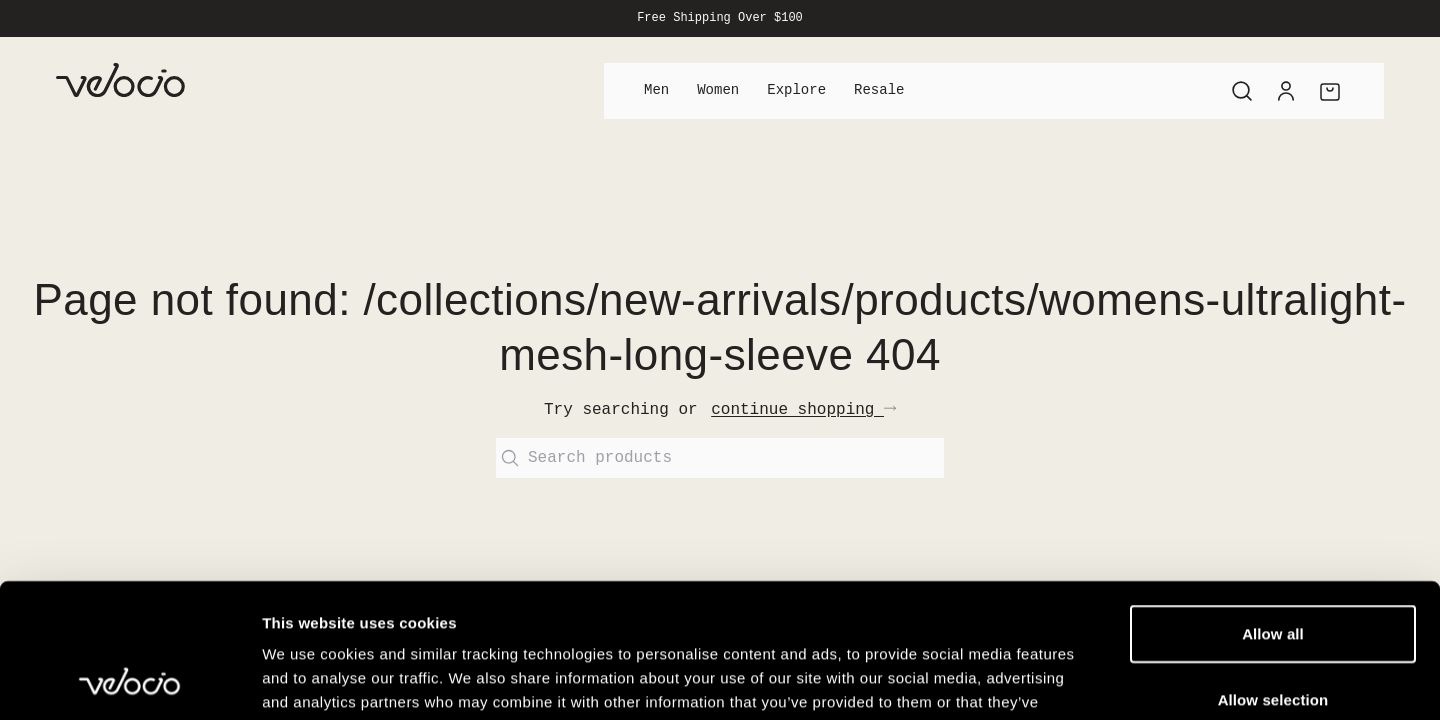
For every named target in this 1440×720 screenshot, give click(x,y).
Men (656, 90)
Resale (879, 90)
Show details (1049, 680)
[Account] (1286, 91)
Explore (796, 90)
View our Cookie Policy (644, 599)
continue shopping (803, 410)
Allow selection (1273, 573)
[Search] (1242, 91)
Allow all (1273, 507)
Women (718, 90)
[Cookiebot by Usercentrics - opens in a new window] (129, 681)
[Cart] (1330, 91)
